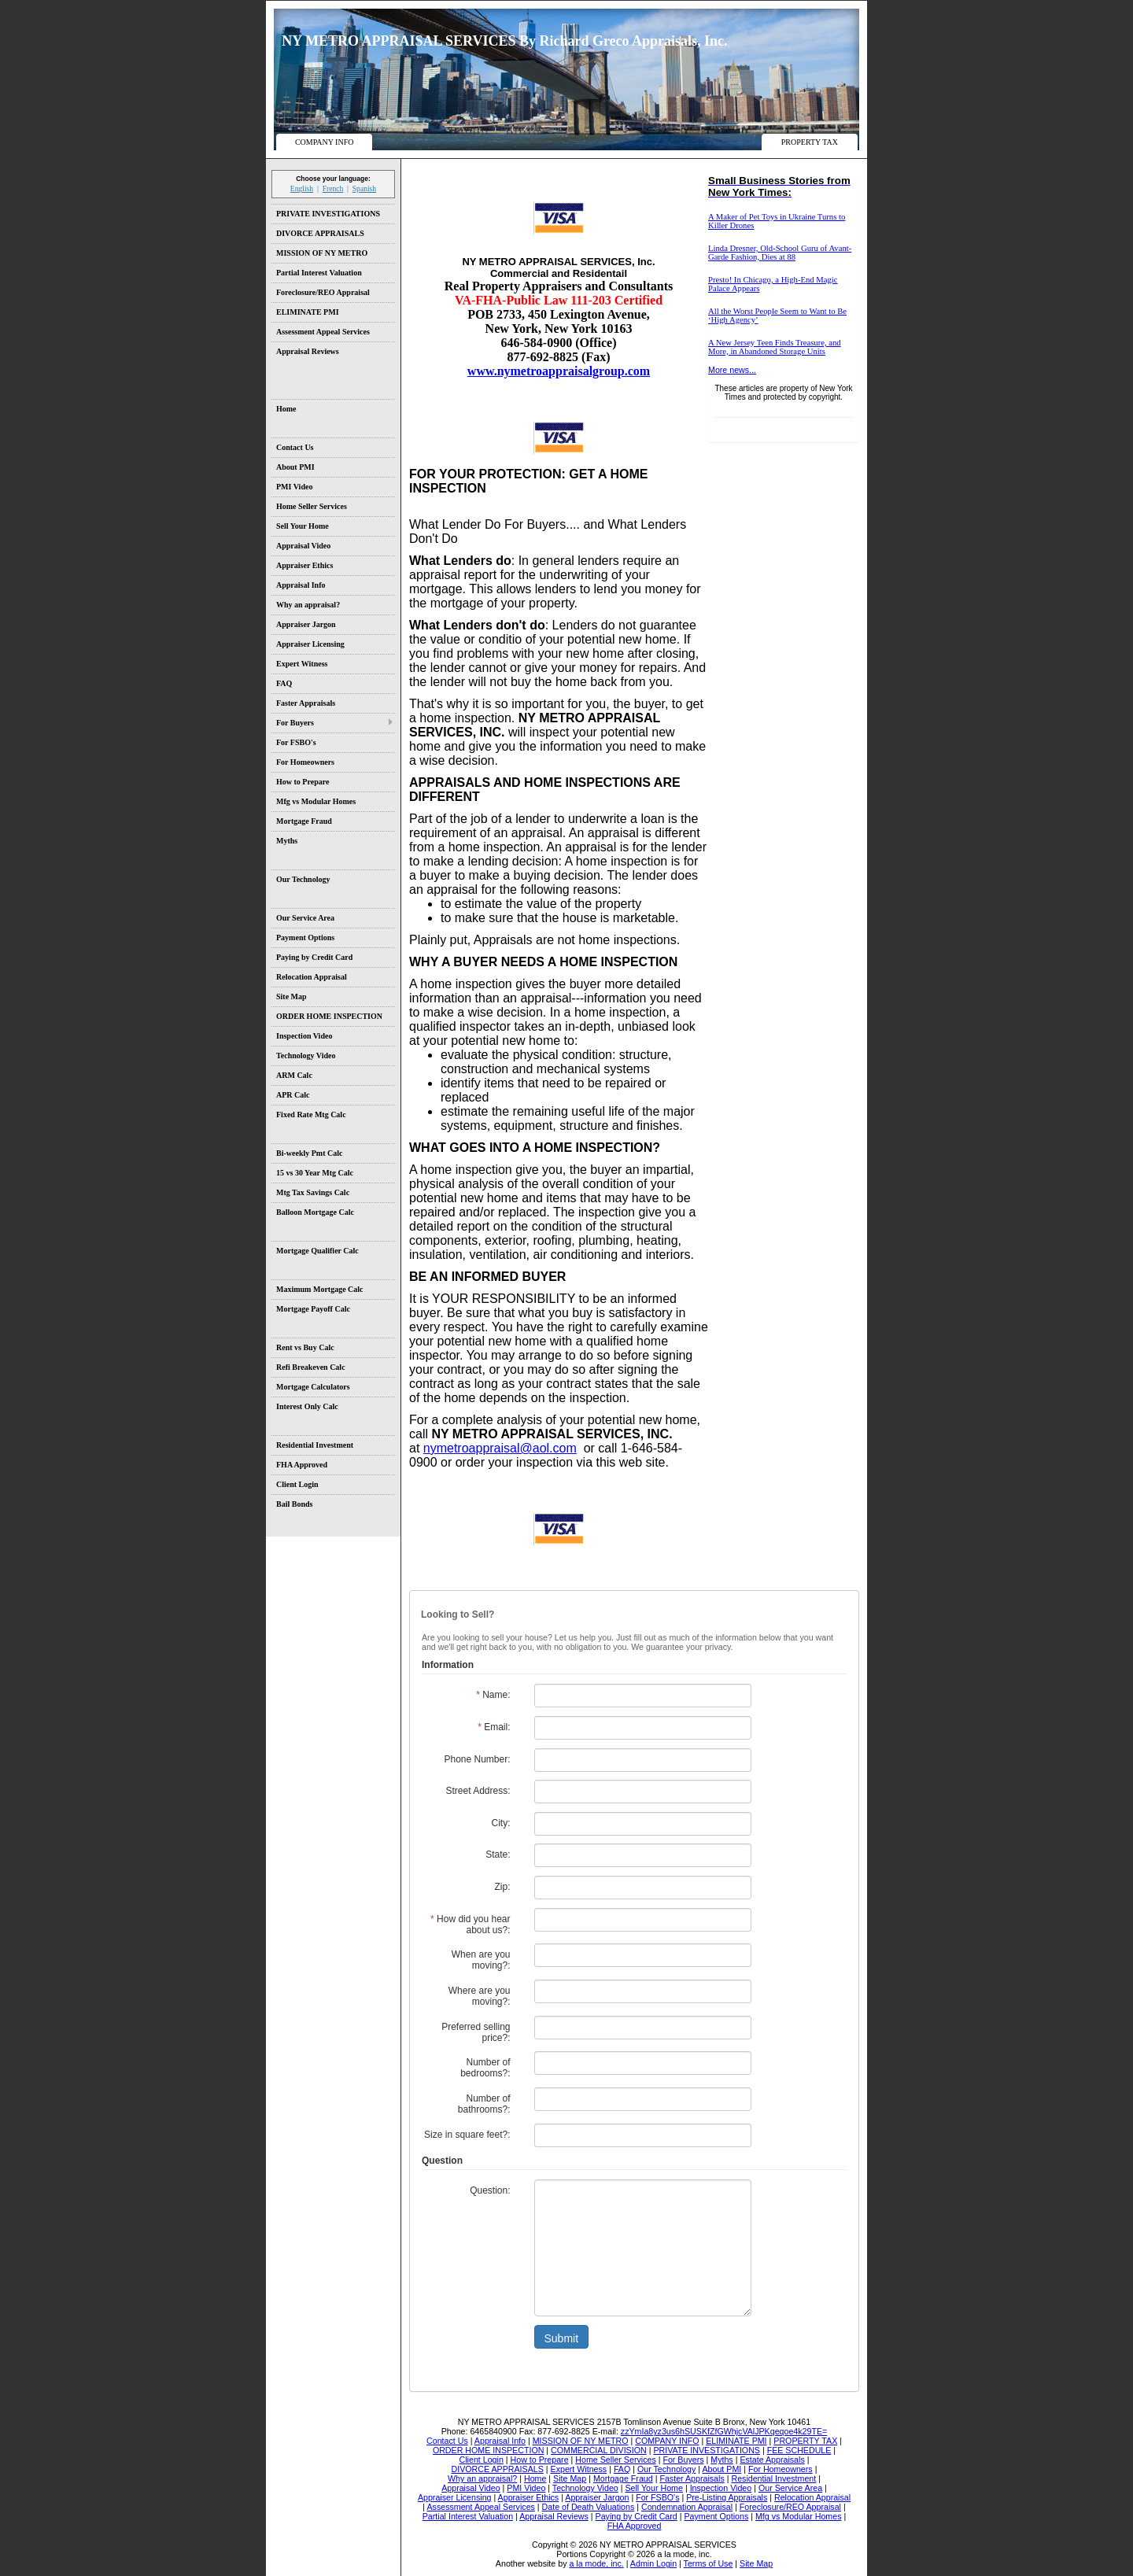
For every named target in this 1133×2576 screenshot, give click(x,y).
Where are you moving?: (479, 1996)
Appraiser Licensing (310, 644)
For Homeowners (305, 762)
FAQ (284, 683)
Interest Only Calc (307, 1406)
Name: (493, 1694)
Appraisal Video (303, 545)
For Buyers (295, 722)
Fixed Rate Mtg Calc (311, 1114)
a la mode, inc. (596, 2563)
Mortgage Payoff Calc (313, 1309)
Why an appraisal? (308, 604)
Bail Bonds (294, 1504)
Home (286, 408)
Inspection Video (304, 1036)
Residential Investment (314, 1445)
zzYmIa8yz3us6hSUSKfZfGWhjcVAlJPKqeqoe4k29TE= (724, 2431)
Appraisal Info (301, 585)
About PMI (295, 467)
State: (497, 1854)
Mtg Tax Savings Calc (312, 1192)
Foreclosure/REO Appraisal (323, 292)
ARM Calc (294, 1075)
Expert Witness (301, 663)
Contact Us (295, 447)
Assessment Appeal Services (323, 331)
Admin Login (653, 2563)
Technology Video (305, 1055)
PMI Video (294, 486)
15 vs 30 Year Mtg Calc (314, 1172)
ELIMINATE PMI (307, 312)
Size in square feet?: (467, 2134)
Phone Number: (477, 1759)
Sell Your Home (302, 526)
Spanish (364, 188)
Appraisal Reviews (307, 351)
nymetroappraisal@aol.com (500, 1448)
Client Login (297, 1484)
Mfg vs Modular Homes (316, 801)
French (333, 188)
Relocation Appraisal (311, 976)
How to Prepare (302, 781)
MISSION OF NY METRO (321, 253)
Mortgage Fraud (304, 821)
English (301, 188)
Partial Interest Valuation (319, 272)
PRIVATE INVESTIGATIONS (328, 213)
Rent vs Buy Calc (305, 1347)
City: (501, 1823)
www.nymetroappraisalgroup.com (558, 371)
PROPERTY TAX (809, 142)
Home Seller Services (311, 506)
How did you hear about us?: (470, 1925)
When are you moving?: (481, 1960)
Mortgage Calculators (313, 1386)
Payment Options (305, 937)
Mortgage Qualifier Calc (317, 1250)
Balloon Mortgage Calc (315, 1212)
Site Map (291, 996)
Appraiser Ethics (304, 565)
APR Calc (293, 1095)
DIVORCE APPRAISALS (320, 233)
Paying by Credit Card (314, 957)
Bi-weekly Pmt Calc (309, 1153)
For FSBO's (296, 742)
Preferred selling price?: (475, 2032)
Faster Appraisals (305, 703)
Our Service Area (305, 917)
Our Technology (303, 879)
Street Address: (477, 1790)
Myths (286, 840)
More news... (732, 370)
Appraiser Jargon (306, 624)
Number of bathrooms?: (484, 2104)
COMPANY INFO (324, 142)
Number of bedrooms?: (485, 2068)
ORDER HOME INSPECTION (329, 1016)
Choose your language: (333, 179)
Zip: (502, 1886)
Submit (561, 2338)
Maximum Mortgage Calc (320, 1289)
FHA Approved (301, 1464)
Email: (494, 1727)
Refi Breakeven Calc (310, 1367)
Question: (490, 2190)
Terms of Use (708, 2563)
